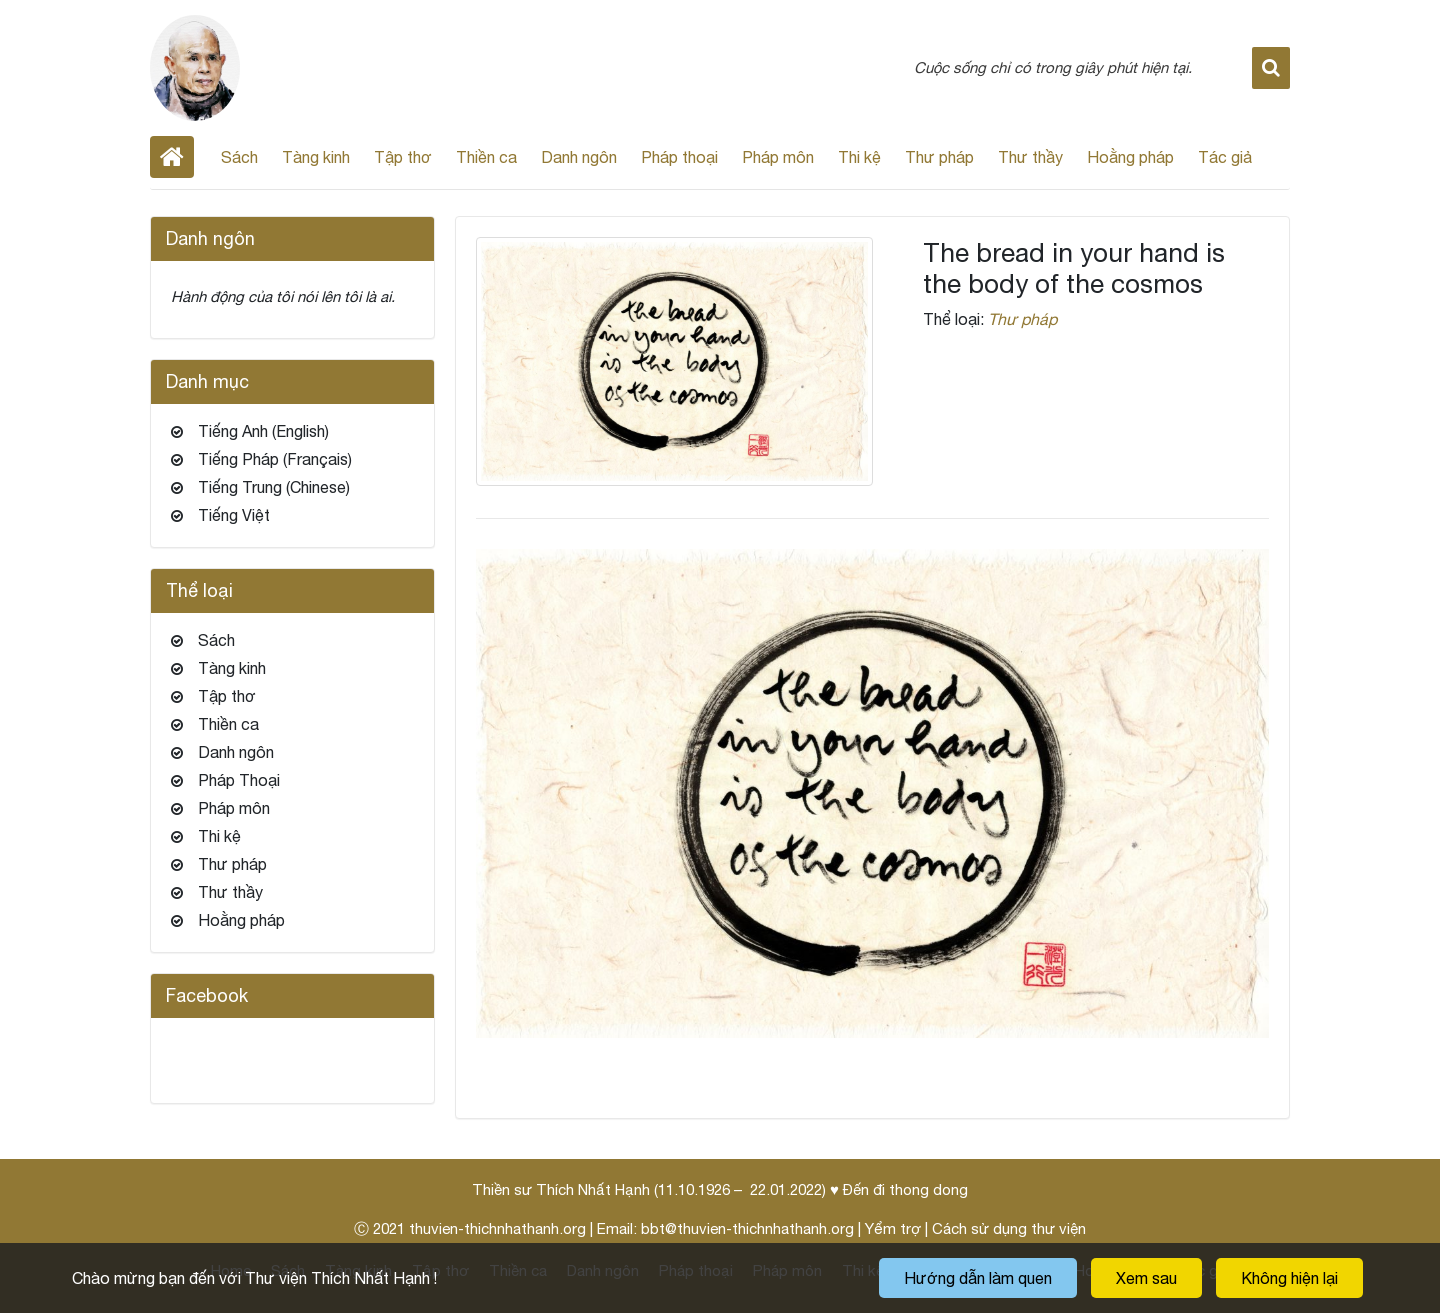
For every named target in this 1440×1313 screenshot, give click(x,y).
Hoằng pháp (1130, 157)
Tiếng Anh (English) (263, 431)
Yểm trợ (893, 1228)
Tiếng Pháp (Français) (275, 459)
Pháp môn (778, 157)
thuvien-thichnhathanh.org (497, 1228)
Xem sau (1146, 1278)
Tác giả (1225, 157)
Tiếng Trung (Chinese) (274, 487)
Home (172, 157)
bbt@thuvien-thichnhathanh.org (747, 1228)
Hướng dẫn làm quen (978, 1278)
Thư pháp (939, 157)
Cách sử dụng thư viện (1009, 1228)
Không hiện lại (1289, 1278)
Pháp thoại (679, 157)
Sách (239, 157)
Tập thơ (403, 157)
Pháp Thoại (239, 780)
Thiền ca (486, 157)
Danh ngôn (579, 157)
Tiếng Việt (234, 515)
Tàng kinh (316, 157)
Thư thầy (1030, 157)
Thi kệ (859, 157)
